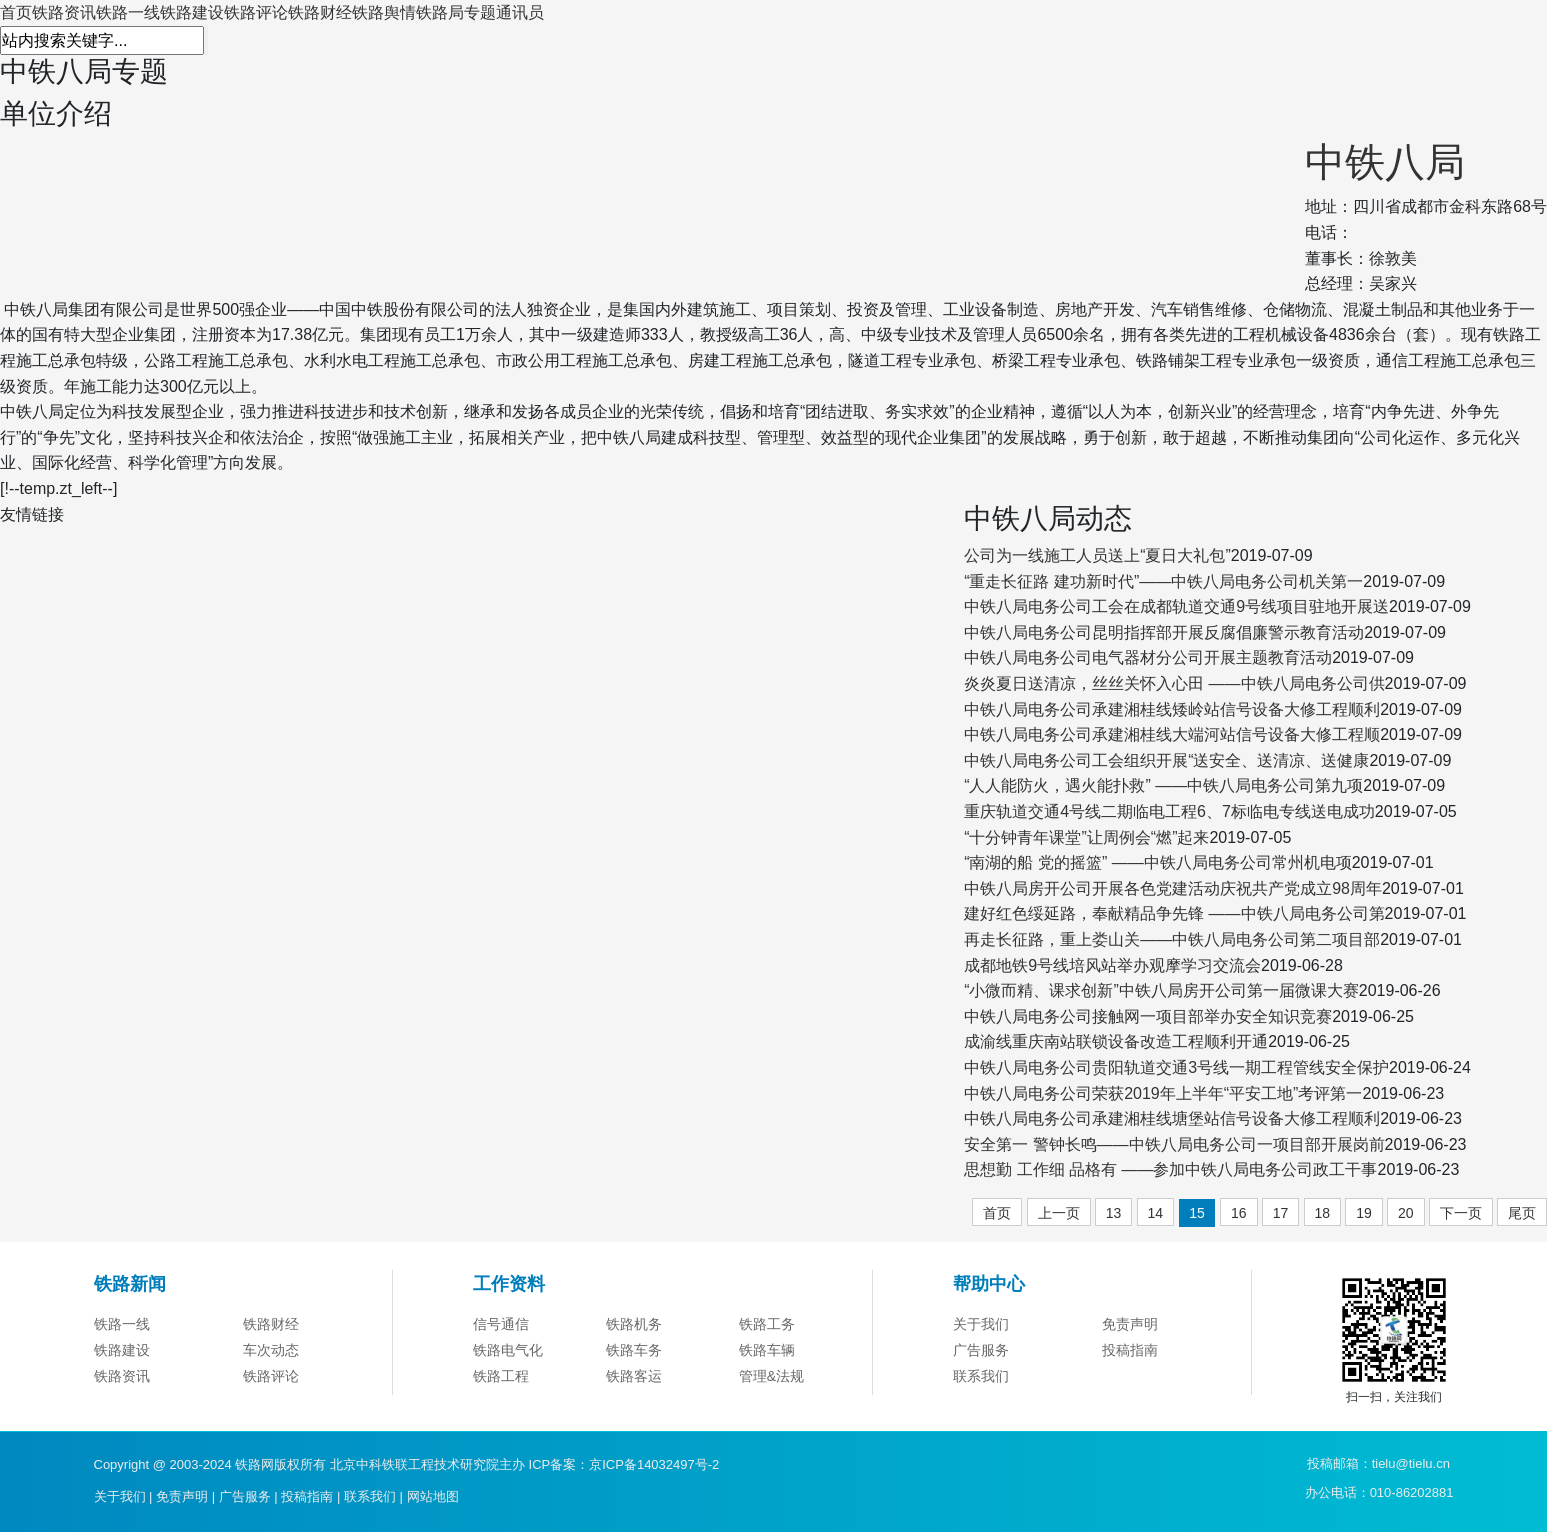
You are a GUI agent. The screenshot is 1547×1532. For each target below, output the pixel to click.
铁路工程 (501, 1407)
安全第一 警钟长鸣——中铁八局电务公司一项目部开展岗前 (1174, 1144)
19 (1364, 1213)
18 (1323, 1213)
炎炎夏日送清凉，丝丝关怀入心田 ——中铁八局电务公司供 (1174, 683)
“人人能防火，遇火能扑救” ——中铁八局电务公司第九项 (1163, 785)
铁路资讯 (64, 12)
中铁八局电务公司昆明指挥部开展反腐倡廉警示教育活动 (1164, 632)
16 (1239, 1213)
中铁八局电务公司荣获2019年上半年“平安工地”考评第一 (1163, 1093)
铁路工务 (767, 1355)
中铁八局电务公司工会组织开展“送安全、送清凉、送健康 (1166, 760)
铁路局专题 (456, 12)
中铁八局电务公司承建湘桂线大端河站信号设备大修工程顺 (1172, 734)
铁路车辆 (767, 1381)
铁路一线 (128, 12)
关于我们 (981, 1355)
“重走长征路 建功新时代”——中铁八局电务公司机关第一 (1163, 581)
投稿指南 (1130, 1381)
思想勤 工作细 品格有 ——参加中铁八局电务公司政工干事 (1170, 1169)
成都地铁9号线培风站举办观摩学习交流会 (1112, 965)
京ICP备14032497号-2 (654, 1464)
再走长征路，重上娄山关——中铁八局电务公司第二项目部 (1172, 939)
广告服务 (981, 1381)
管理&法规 (771, 1407)
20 (1406, 1213)
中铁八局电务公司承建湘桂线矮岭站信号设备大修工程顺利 (1172, 709)
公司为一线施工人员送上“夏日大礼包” (1097, 555)
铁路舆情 (384, 12)
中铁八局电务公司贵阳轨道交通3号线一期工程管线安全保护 (1176, 1067)
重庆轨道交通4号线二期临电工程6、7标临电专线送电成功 (1169, 811)
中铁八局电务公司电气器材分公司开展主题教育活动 (1148, 657)
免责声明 (1130, 1355)
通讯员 (520, 12)
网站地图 (433, 1496)
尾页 (1522, 1213)
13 (1114, 1213)
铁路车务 (634, 1381)
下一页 (1461, 1213)
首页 (16, 12)
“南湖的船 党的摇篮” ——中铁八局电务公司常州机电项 (1158, 862)
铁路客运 (634, 1407)
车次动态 (271, 1381)
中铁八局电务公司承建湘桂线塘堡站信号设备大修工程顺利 (1172, 1118)
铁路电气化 (508, 1381)
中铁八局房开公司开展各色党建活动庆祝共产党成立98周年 (1173, 888)
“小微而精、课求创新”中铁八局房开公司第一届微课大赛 (1161, 990)
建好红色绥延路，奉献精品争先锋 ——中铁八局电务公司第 (1174, 913)
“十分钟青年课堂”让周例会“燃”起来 (1086, 837)
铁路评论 (256, 12)
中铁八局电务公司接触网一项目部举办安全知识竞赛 (1148, 1016)
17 (1281, 1213)
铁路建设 (192, 12)
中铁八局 (1385, 162)
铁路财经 (320, 12)
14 (1156, 1213)
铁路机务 (634, 1355)
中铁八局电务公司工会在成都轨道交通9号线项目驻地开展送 (1176, 606)
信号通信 (501, 1355)
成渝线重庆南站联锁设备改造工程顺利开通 (1116, 1041)
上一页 (1059, 1213)
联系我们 (981, 1407)
